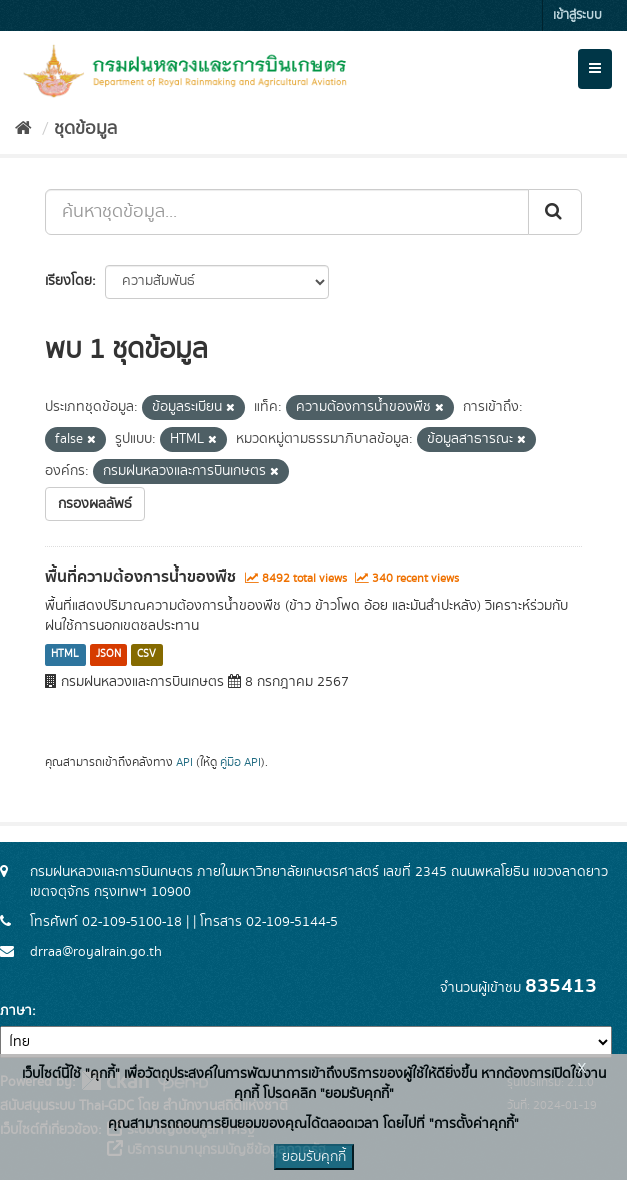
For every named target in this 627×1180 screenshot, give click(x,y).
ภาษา (16, 1011)
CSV (146, 655)
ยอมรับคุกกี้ (314, 1157)
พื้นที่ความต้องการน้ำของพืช (140, 577)
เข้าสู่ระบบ (577, 15)
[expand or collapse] (595, 69)
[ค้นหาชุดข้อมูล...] (287, 212)
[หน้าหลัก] (23, 129)
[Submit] (555, 212)
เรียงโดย (68, 281)
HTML (65, 655)
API (184, 762)
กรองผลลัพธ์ (95, 504)
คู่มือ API (240, 762)
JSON (108, 655)
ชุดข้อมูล (85, 129)
